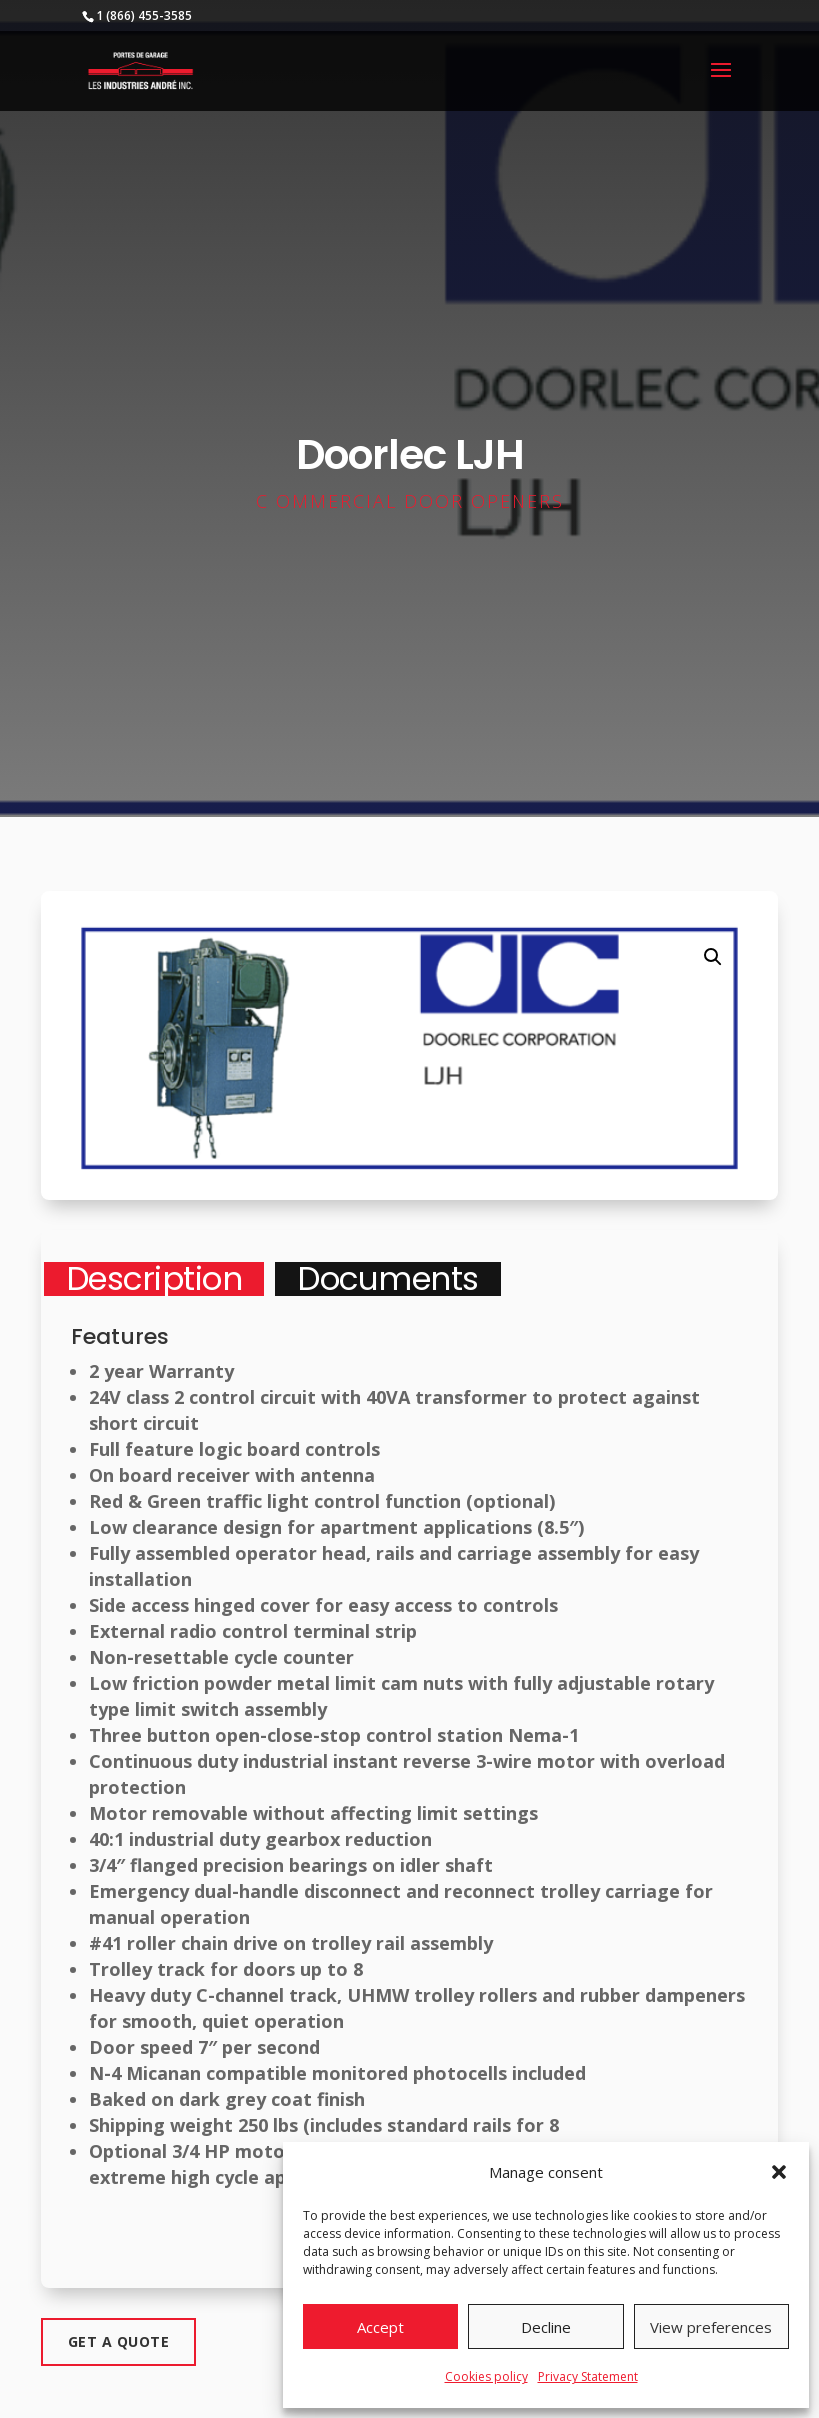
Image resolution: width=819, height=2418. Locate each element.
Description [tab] (154, 1279)
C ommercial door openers (410, 501)
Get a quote (119, 2341)
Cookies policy (486, 2376)
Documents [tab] (388, 1279)
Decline (546, 2327)
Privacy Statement (588, 2376)
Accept (380, 2327)
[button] (779, 2172)
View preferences (711, 2327)
